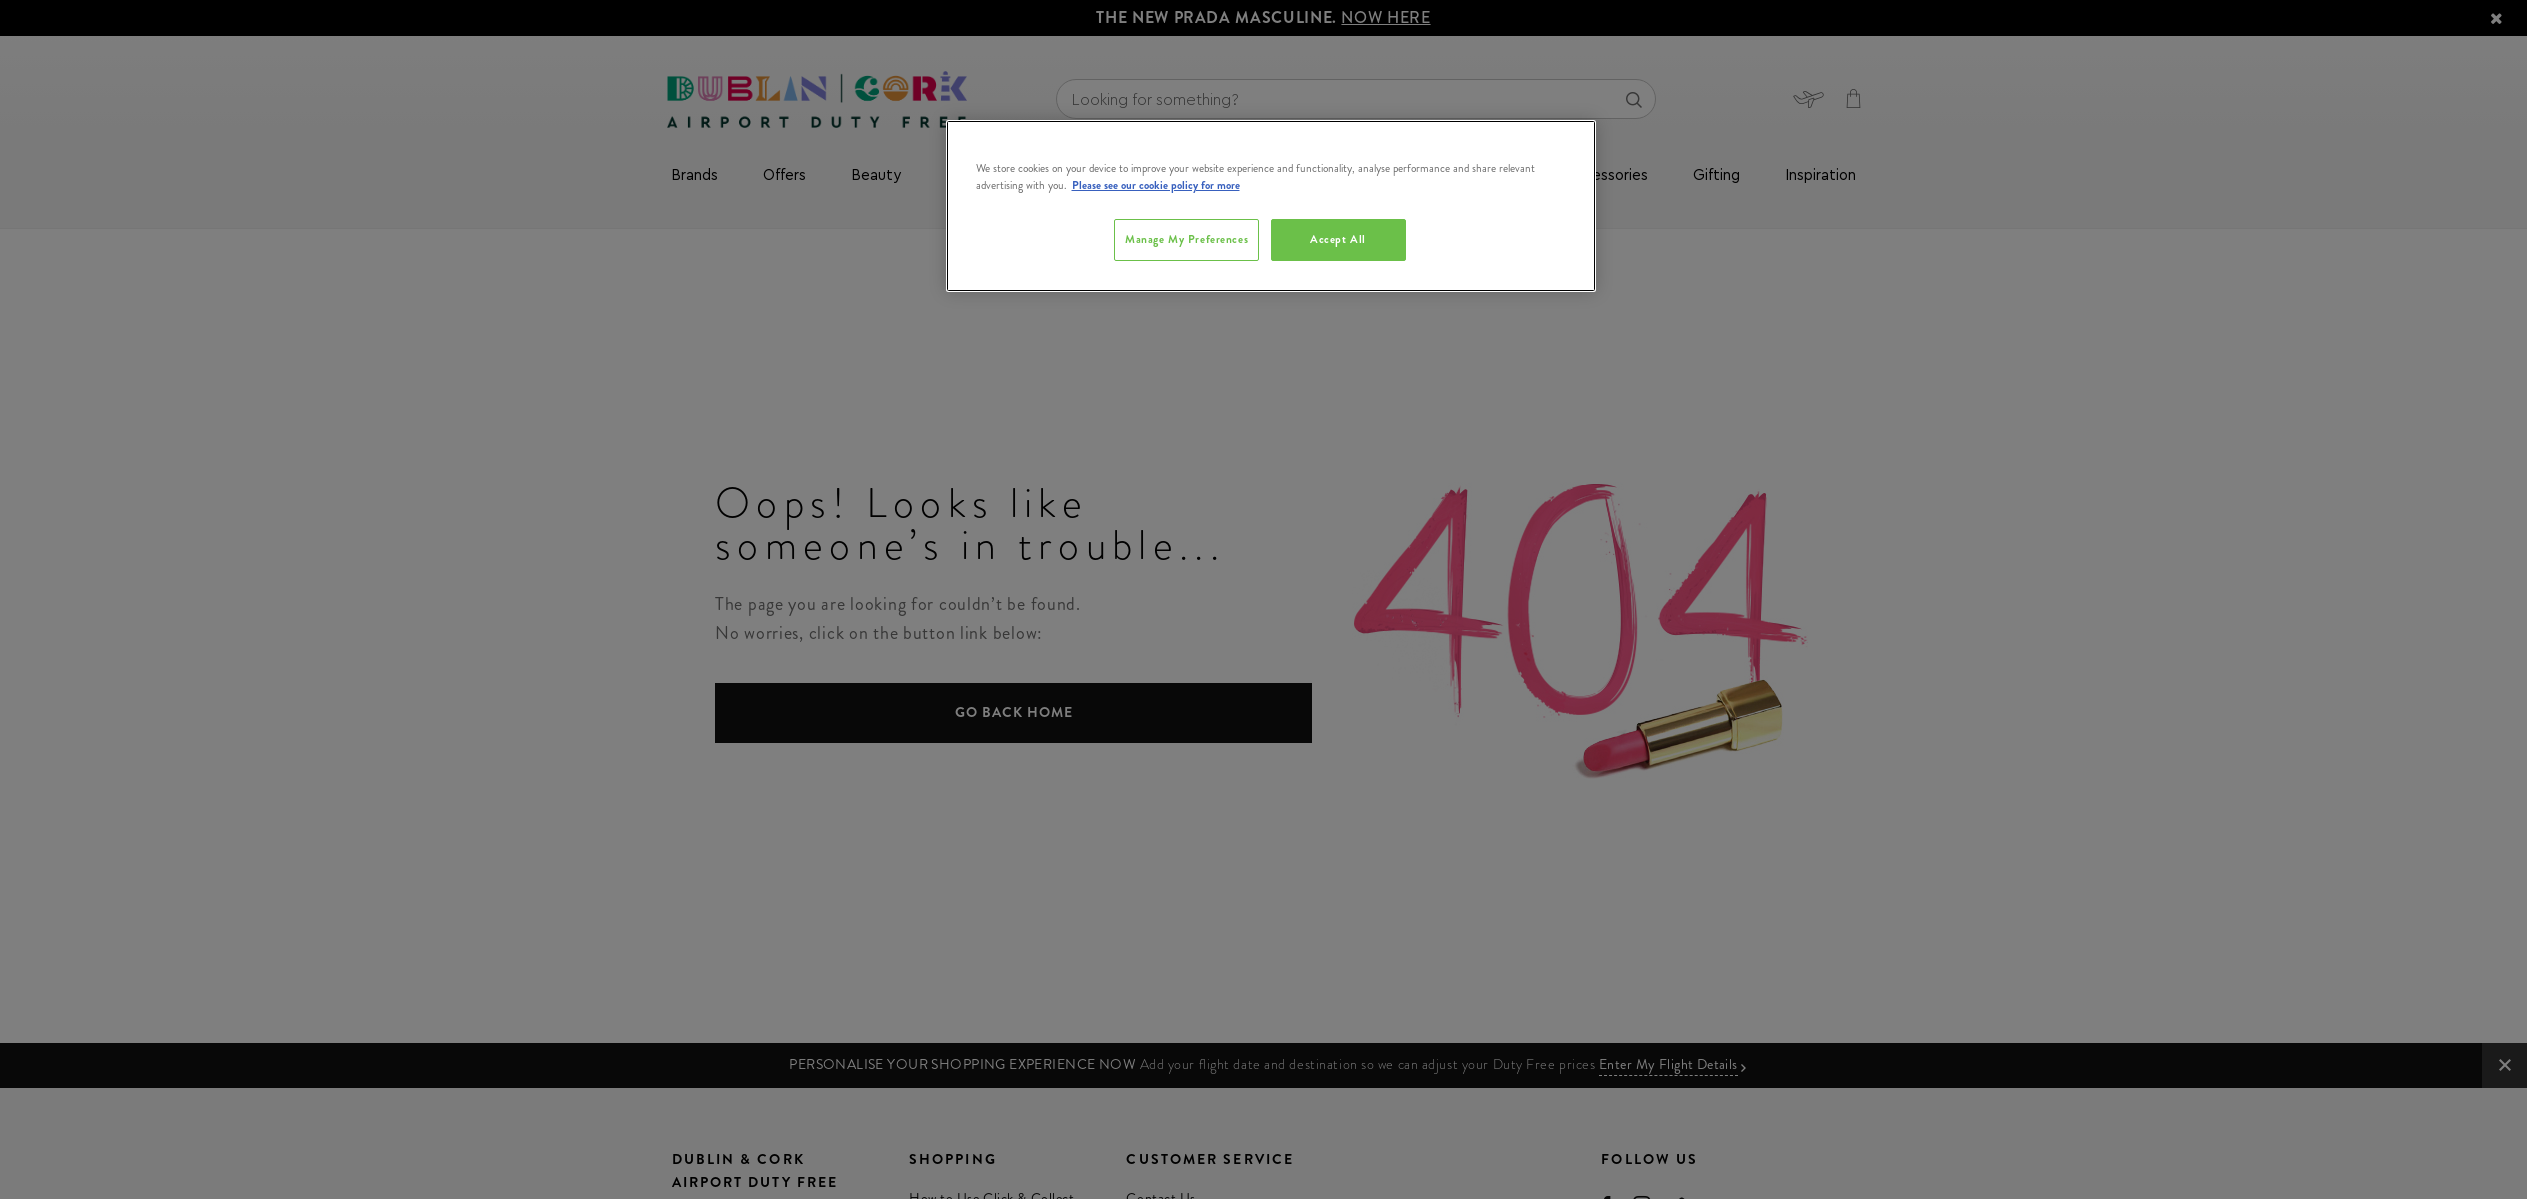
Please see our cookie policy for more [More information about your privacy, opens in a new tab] (1156, 185)
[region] (1271, 206)
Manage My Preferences (1186, 239)
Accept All (1338, 239)
